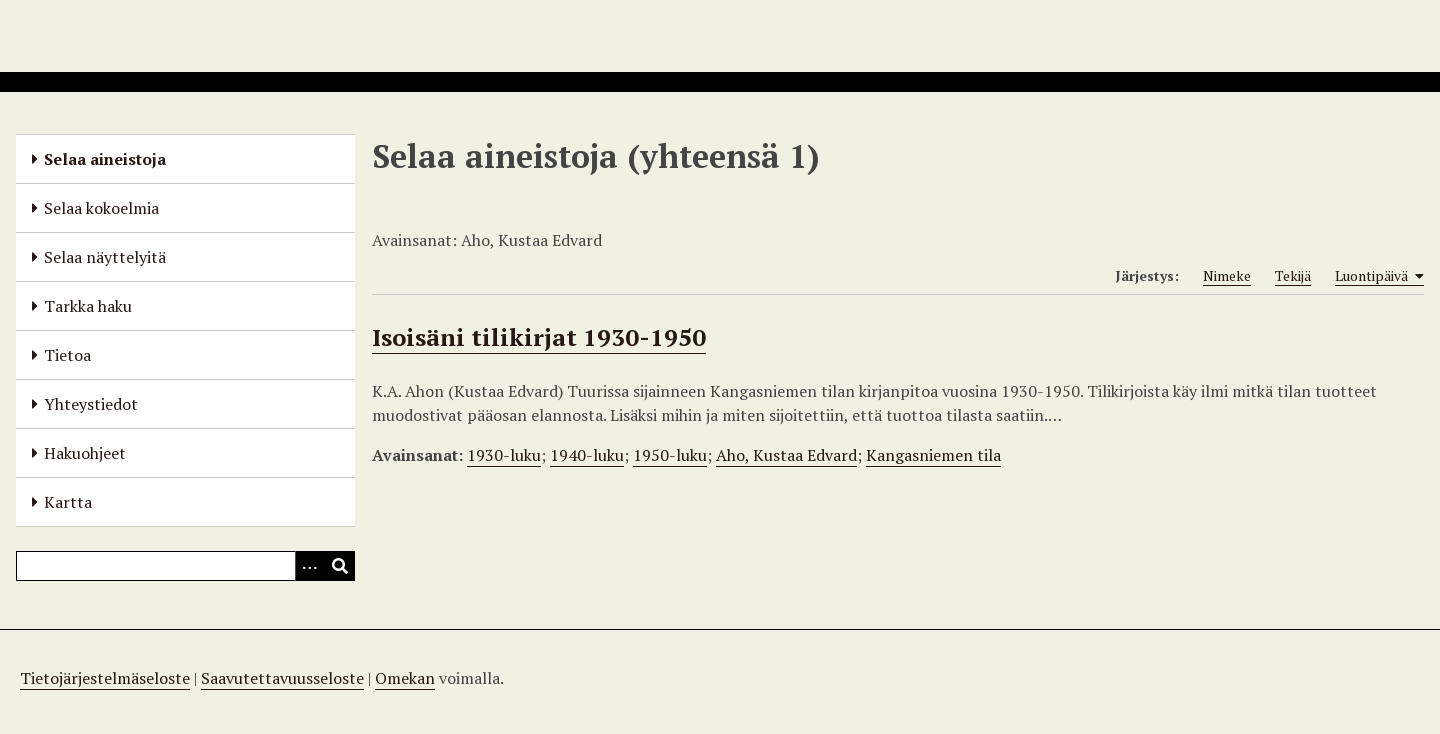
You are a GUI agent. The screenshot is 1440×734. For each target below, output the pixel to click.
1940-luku (587, 455)
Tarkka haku (88, 306)
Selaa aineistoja (105, 159)
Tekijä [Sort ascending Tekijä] (1293, 275)
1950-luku (670, 455)
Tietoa (67, 355)
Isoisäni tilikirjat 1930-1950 (539, 337)
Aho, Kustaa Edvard (786, 455)
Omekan (405, 678)
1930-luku (504, 455)
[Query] (185, 566)
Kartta (68, 502)
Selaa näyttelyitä (105, 257)
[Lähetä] (340, 566)
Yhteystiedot (91, 404)
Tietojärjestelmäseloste (105, 678)
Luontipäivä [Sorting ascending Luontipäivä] (1379, 276)
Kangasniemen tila (933, 455)
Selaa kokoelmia (101, 208)
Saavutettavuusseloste (282, 678)
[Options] (310, 566)
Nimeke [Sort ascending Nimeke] (1227, 275)
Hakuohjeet (85, 453)
